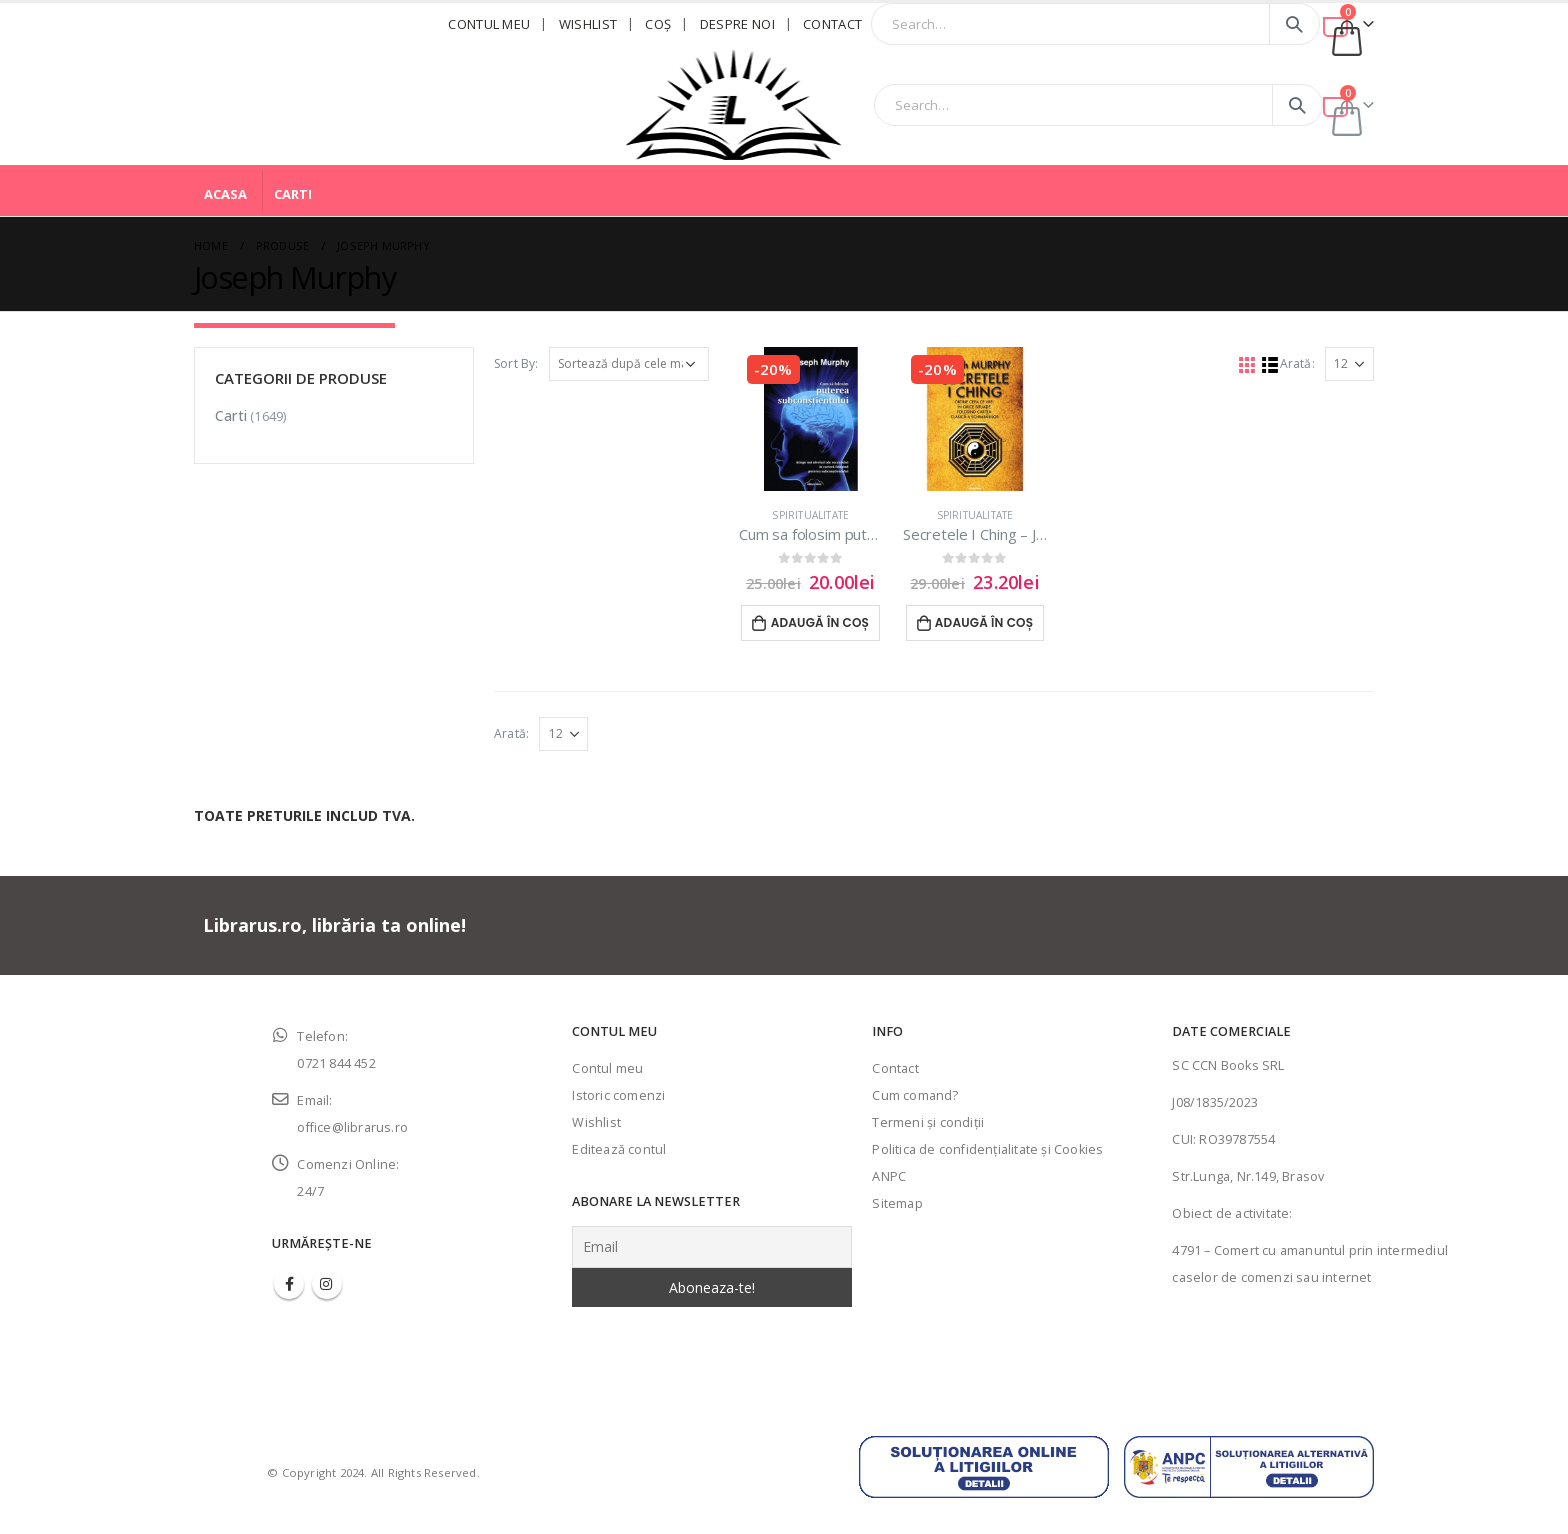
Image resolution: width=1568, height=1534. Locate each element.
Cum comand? (915, 1095)
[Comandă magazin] (629, 364)
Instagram (327, 1284)
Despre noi (737, 24)
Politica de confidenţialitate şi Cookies (987, 1149)
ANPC (889, 1176)
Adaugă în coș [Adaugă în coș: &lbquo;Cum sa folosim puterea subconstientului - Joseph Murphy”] (820, 622)
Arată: (1297, 363)
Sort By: (516, 363)
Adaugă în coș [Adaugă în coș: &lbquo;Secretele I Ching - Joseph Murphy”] (984, 622)
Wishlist (588, 24)
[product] (811, 419)
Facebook (289, 1284)
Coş (658, 24)
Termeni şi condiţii (928, 1122)
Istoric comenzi (618, 1095)
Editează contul (619, 1149)
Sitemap (897, 1203)
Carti (293, 194)
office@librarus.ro (352, 1127)
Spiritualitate (810, 515)
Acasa (225, 194)
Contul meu (489, 24)
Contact (832, 24)
